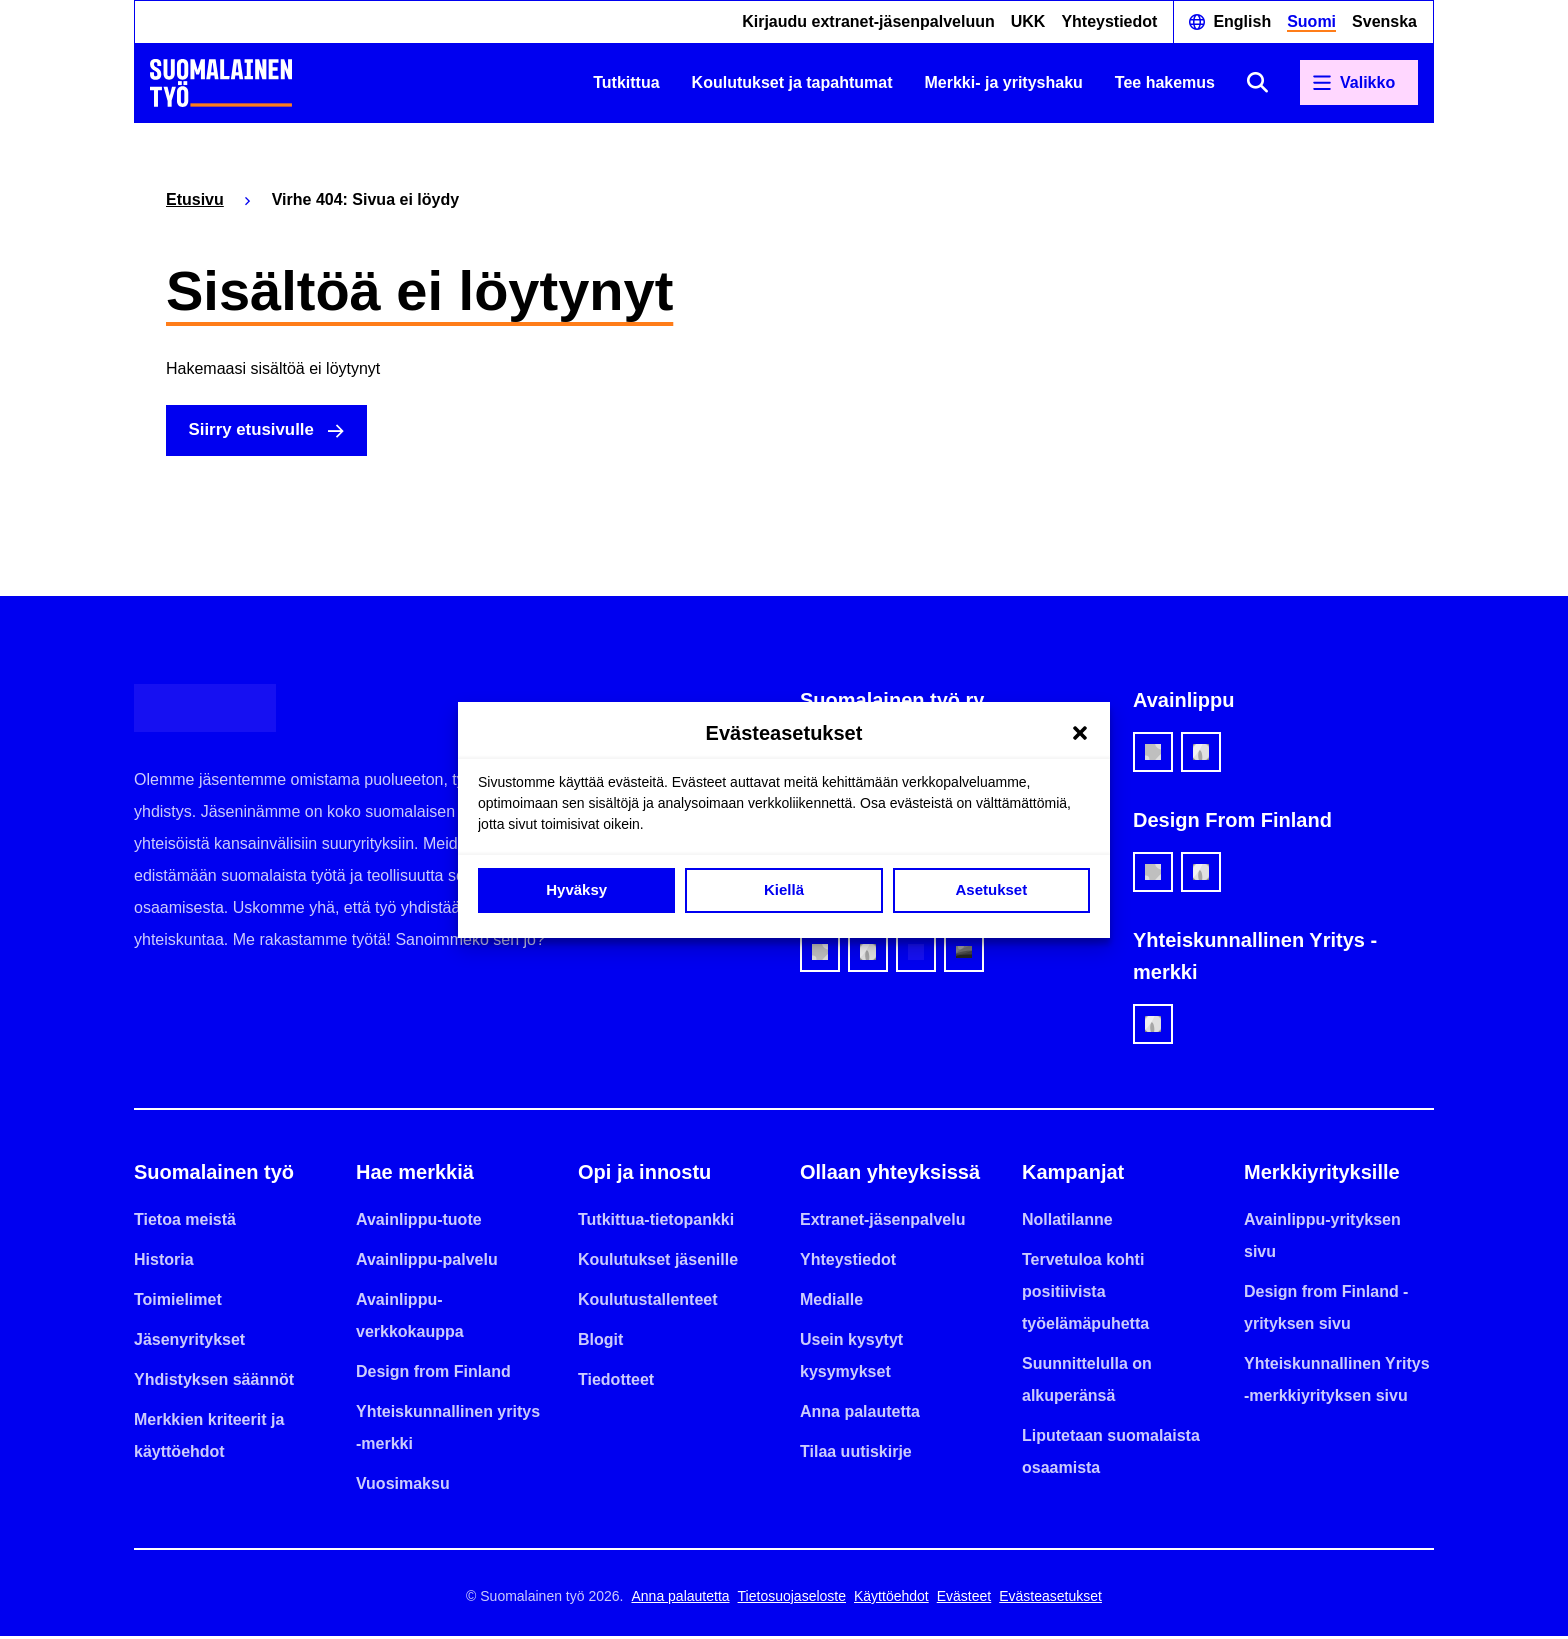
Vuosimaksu (403, 1486)
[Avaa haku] (1257, 82)
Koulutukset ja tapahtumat (792, 82)
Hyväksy (576, 889)
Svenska (1384, 21)
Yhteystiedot (1109, 21)
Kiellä (784, 889)
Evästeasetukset (1050, 1599)
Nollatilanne (1067, 1222)
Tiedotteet (616, 1382)
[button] (1080, 733)
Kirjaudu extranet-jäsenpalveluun (868, 21)
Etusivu (195, 199)
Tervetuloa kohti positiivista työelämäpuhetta (1085, 1294)
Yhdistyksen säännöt (214, 1382)
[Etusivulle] (221, 83)
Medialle (831, 1302)
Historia (164, 1262)
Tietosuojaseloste (792, 1599)
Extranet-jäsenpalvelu (882, 1222)
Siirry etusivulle (259, 432)
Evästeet (964, 1599)
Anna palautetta (860, 1414)
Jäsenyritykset (189, 1342)
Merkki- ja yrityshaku (1004, 82)
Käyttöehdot (891, 1599)
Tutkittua (626, 82)
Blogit (600, 1342)
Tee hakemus (1165, 82)
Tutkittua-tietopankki (656, 1222)
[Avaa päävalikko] (1359, 83)
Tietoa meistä (185, 1222)
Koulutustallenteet (648, 1302)
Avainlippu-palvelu (427, 1262)
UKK (1028, 21)
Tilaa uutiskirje (856, 1454)
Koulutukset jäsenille (658, 1262)
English (1242, 21)
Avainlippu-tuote (419, 1222)
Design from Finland (433, 1374)
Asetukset (991, 889)
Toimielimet (178, 1302)
